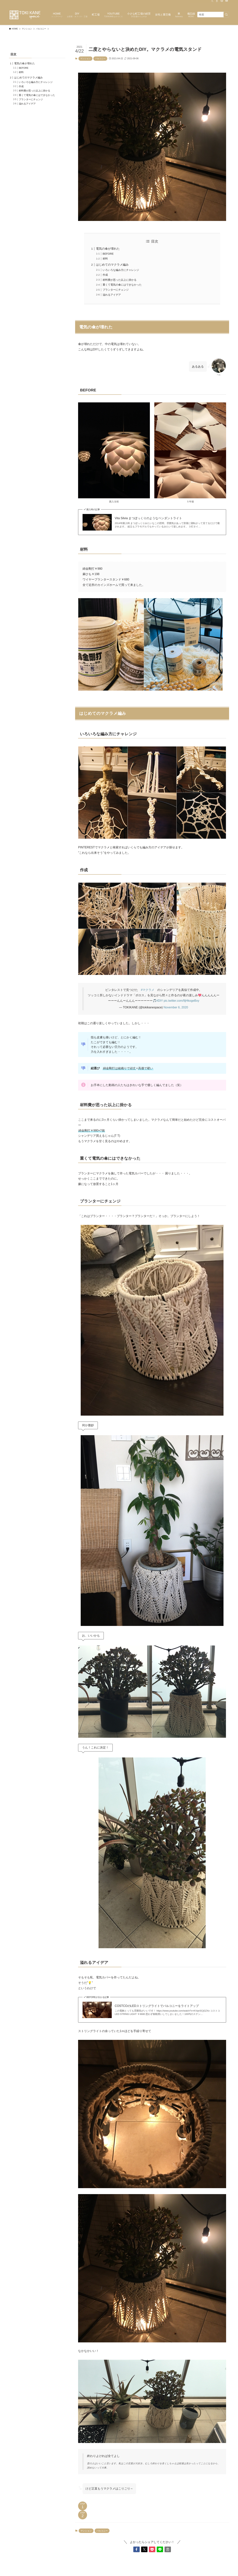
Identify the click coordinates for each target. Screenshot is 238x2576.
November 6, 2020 (176, 1007)
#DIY (159, 1000)
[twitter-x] (212, 2)
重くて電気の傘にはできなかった (122, 284)
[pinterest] (221, 2)
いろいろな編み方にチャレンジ (121, 269)
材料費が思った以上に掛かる (119, 279)
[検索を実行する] (226, 14)
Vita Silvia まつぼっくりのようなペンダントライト (148, 518)
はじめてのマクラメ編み (112, 264)
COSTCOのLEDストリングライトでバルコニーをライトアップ (157, 2005)
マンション (85, 58)
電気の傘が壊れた (108, 248)
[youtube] (226, 2)
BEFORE (108, 253)
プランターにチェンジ (116, 289)
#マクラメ (148, 989)
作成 (105, 274)
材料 (105, 258)
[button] (136, 2549)
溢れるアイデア (112, 294)
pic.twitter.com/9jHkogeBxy (181, 1000)
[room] (217, 2)
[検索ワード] (213, 14)
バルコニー (100, 58)
